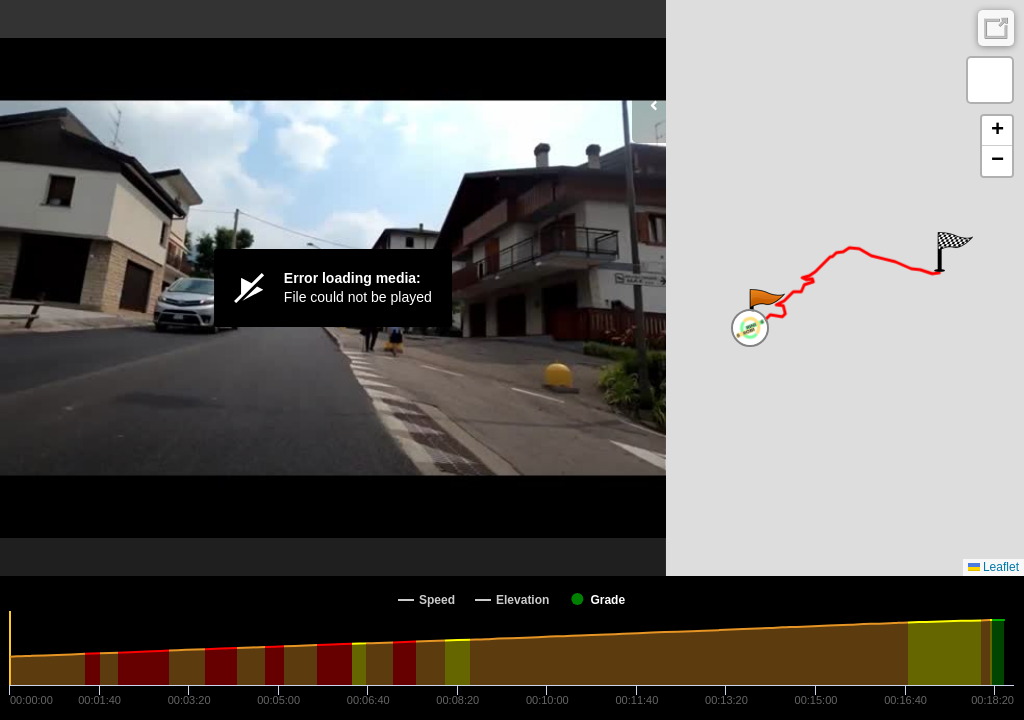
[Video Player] (333, 288)
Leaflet (993, 567)
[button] (765, 309)
